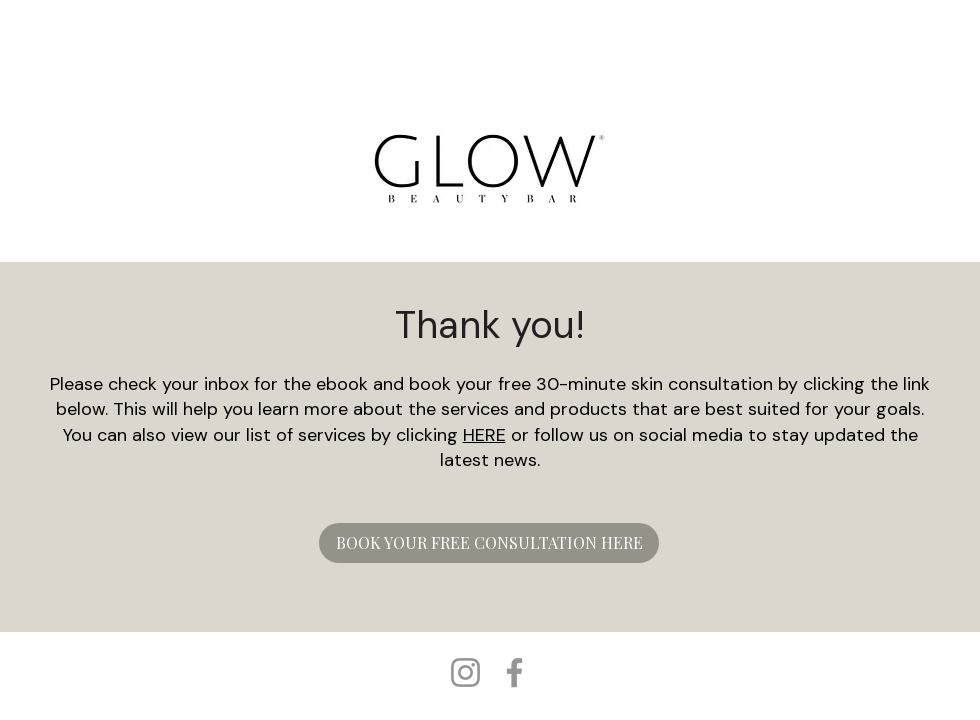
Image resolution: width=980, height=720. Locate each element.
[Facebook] (514, 672)
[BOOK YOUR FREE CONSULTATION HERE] (489, 543)
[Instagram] (465, 672)
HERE (484, 435)
